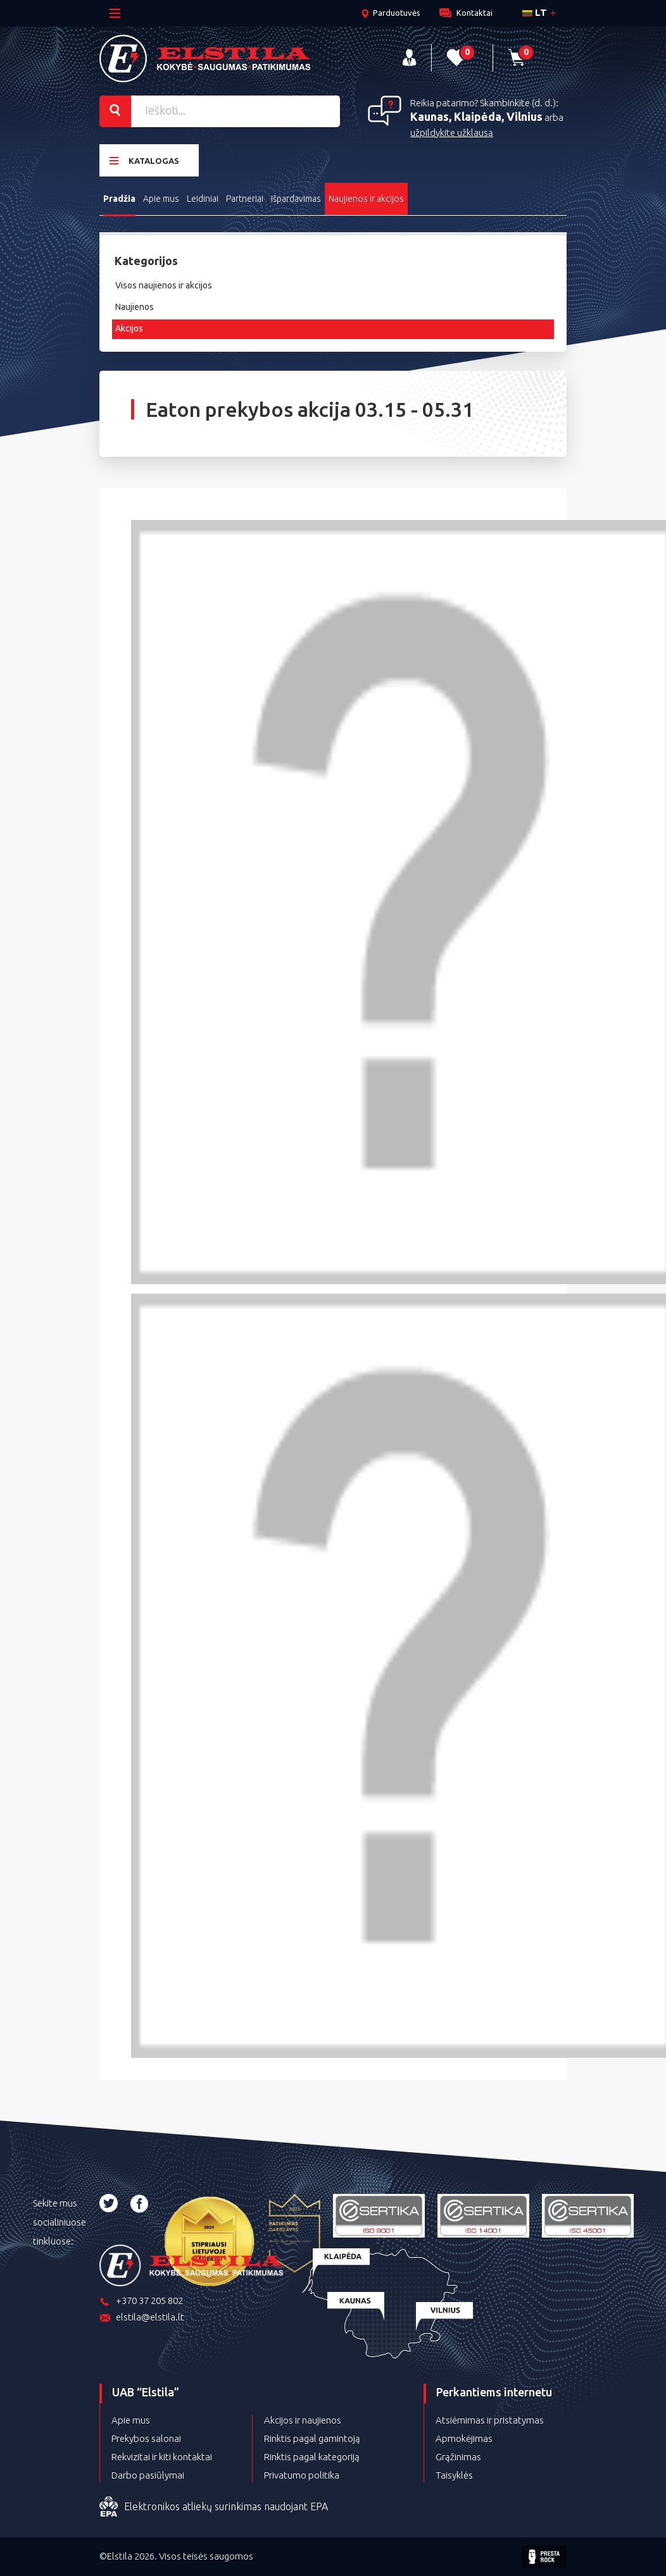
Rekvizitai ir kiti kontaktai (161, 2456)
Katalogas (144, 160)
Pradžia (119, 199)
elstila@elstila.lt (141, 2318)
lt (534, 12)
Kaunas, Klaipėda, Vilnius (476, 116)
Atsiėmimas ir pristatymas (490, 2420)
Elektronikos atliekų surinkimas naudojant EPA (213, 2507)
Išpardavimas (296, 199)
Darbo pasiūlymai (147, 2475)
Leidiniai (202, 199)
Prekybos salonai (146, 2438)
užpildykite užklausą (451, 132)
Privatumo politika (301, 2475)
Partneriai (244, 199)
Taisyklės (454, 2475)
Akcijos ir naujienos (302, 2420)
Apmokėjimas (464, 2438)
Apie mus (161, 199)
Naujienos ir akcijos (366, 199)
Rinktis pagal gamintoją (312, 2438)
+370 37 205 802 (141, 2301)
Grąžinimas (458, 2456)
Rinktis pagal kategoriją (312, 2456)
